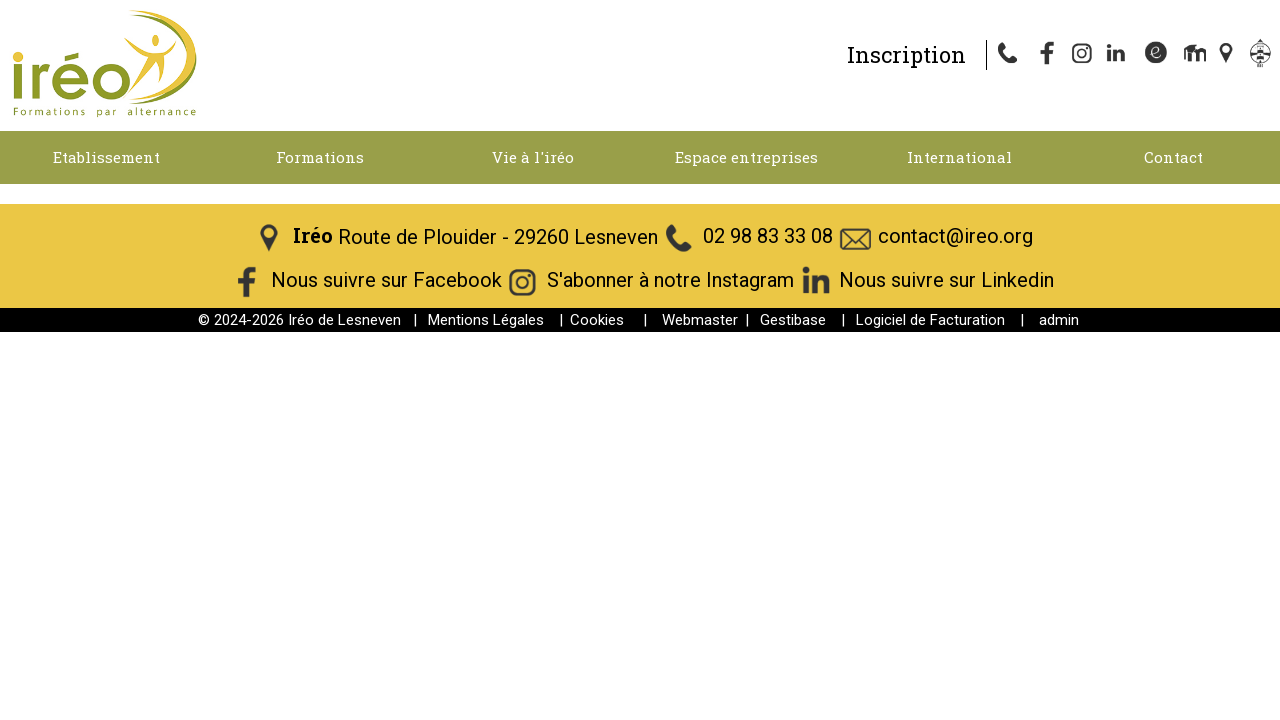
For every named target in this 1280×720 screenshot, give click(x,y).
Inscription (906, 54)
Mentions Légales (486, 320)
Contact (1173, 157)
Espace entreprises (746, 157)
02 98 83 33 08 (768, 237)
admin (1059, 320)
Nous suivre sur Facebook (386, 281)
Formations (320, 157)
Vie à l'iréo (533, 157)
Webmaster (700, 320)
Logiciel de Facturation (930, 320)
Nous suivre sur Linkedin (946, 281)
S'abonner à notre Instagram (670, 281)
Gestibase (793, 320)
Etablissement (106, 157)
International (959, 157)
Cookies (597, 320)
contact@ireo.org (955, 237)
